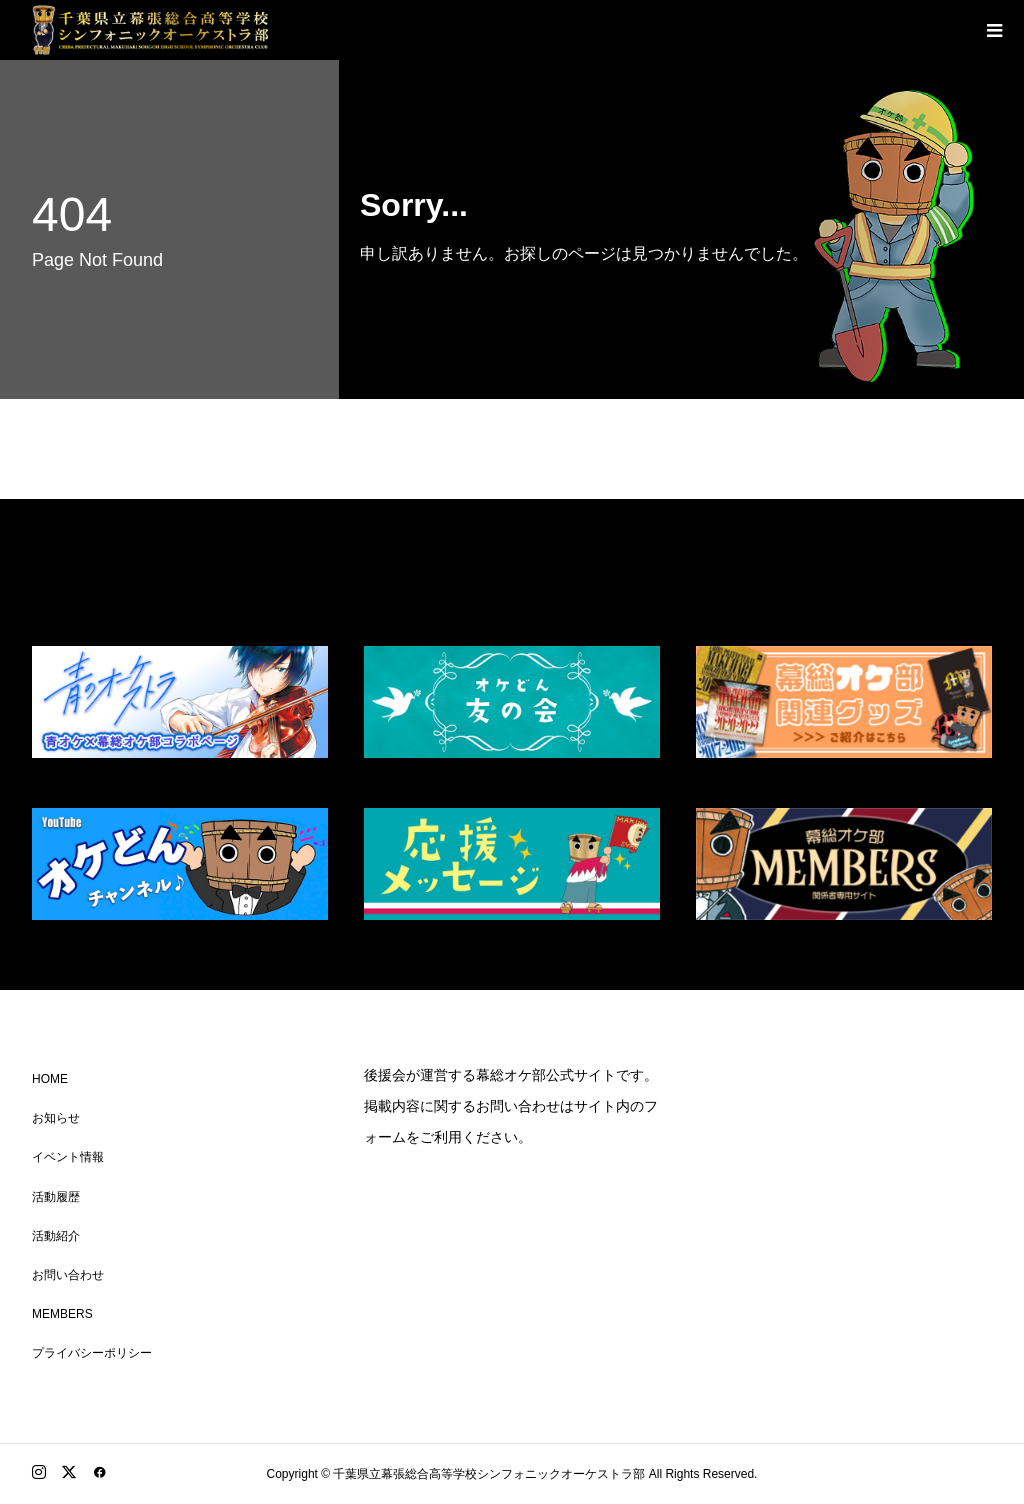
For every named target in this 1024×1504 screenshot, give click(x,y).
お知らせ (56, 1118)
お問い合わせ (68, 1275)
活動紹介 (56, 1236)
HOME (50, 1079)
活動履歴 (56, 1197)
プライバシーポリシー (92, 1353)
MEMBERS (62, 1314)
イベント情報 (68, 1157)
